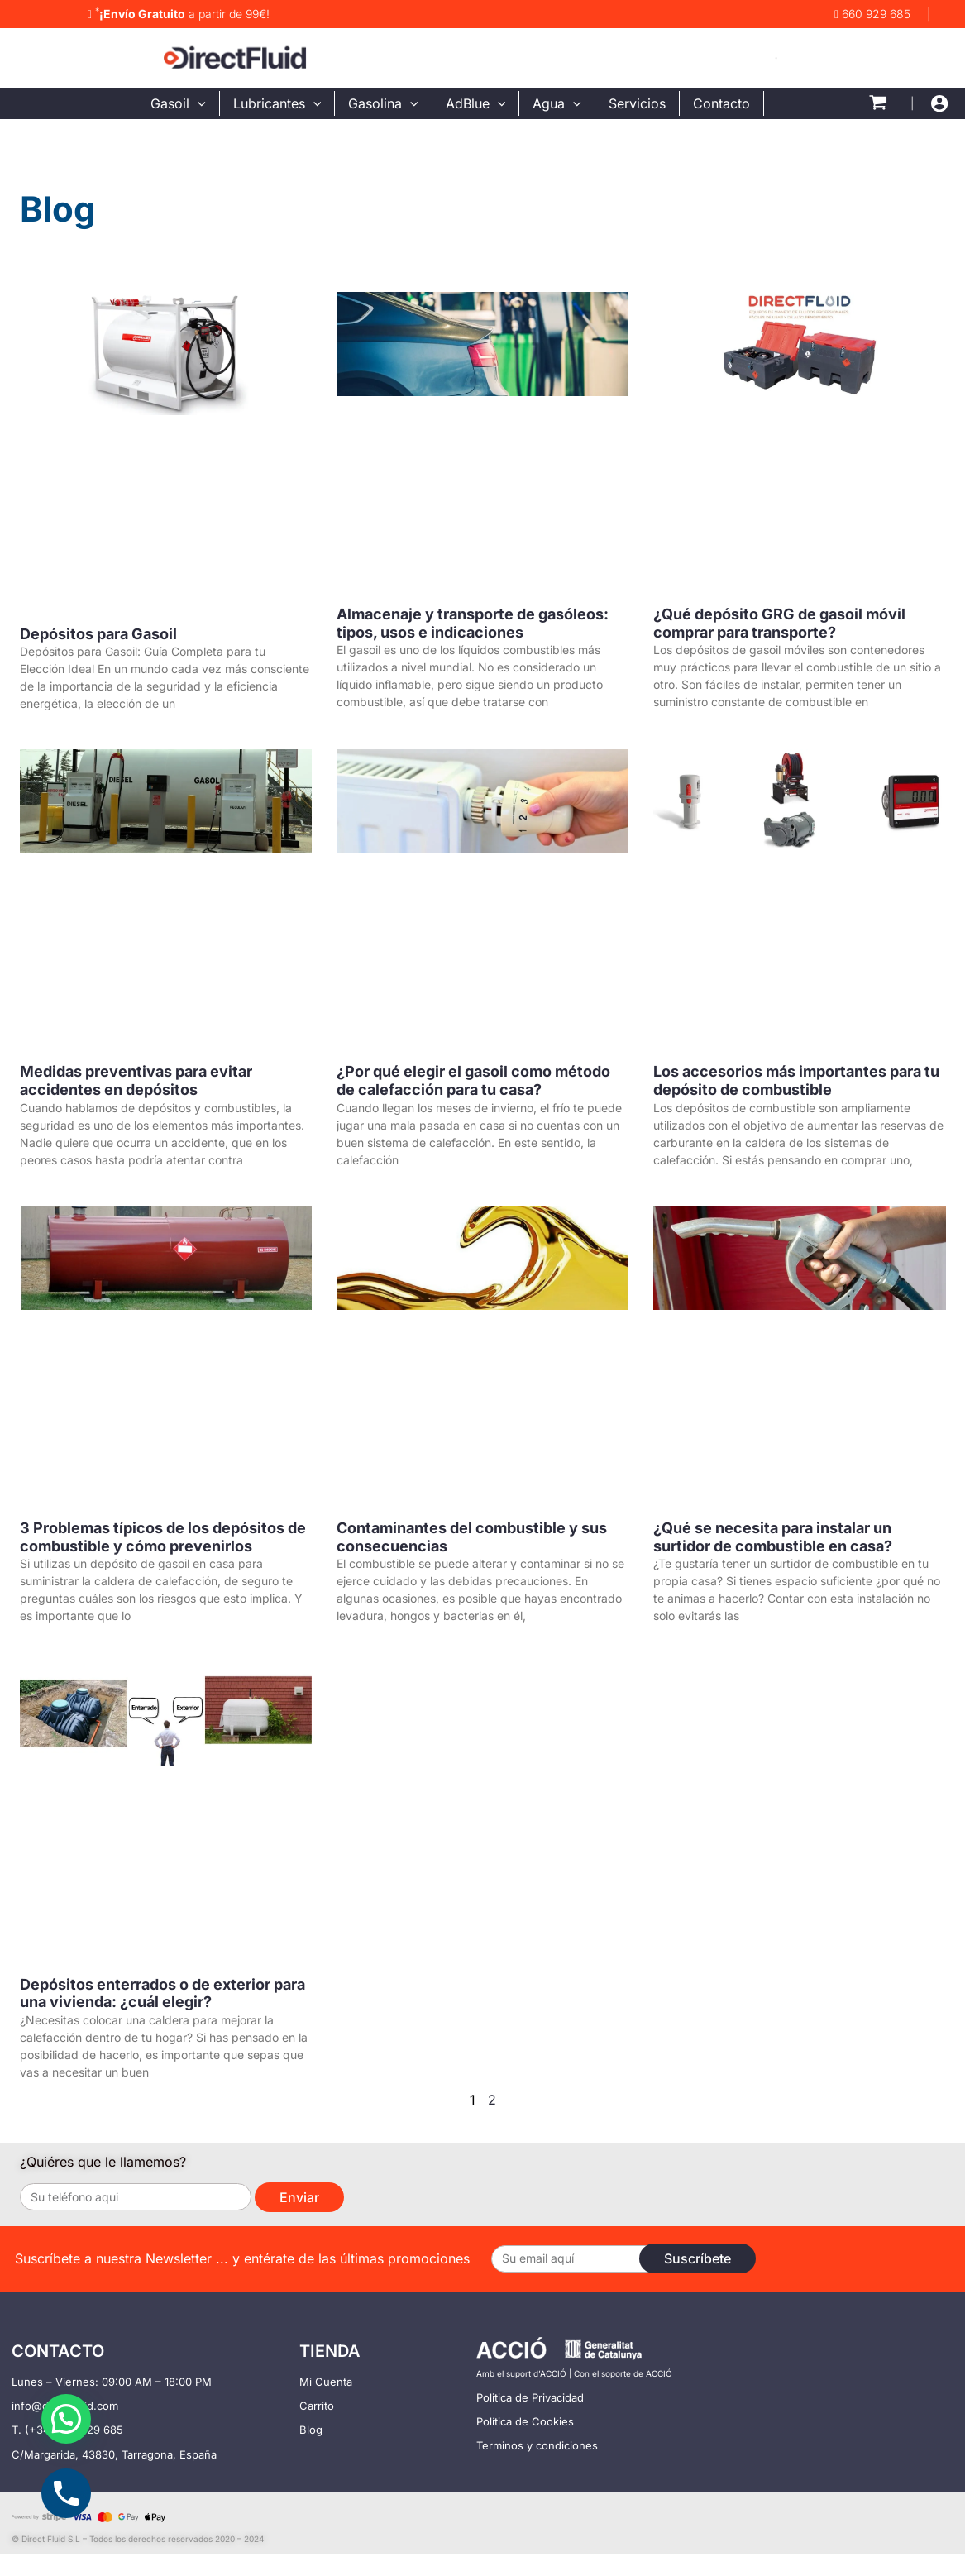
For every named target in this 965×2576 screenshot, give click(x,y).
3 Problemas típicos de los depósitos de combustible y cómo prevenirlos (163, 1537)
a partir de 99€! (179, 14)
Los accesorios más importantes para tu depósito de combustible (796, 1080)
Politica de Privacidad (530, 2397)
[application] (197, 103)
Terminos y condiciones (537, 2445)
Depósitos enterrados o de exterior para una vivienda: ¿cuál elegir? (162, 1993)
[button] (66, 2419)
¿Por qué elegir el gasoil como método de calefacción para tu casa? (473, 1080)
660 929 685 (872, 14)
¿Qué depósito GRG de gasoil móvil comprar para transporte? (779, 623)
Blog (310, 2429)
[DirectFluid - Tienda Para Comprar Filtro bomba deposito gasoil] (235, 56)
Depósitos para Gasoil (98, 634)
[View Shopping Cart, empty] (878, 103)
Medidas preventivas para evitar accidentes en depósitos (136, 1080)
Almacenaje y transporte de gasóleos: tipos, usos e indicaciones (473, 623)
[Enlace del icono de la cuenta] (939, 103)
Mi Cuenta (325, 2381)
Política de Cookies (525, 2421)
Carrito (316, 2405)
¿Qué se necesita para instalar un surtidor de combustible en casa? (772, 1537)
